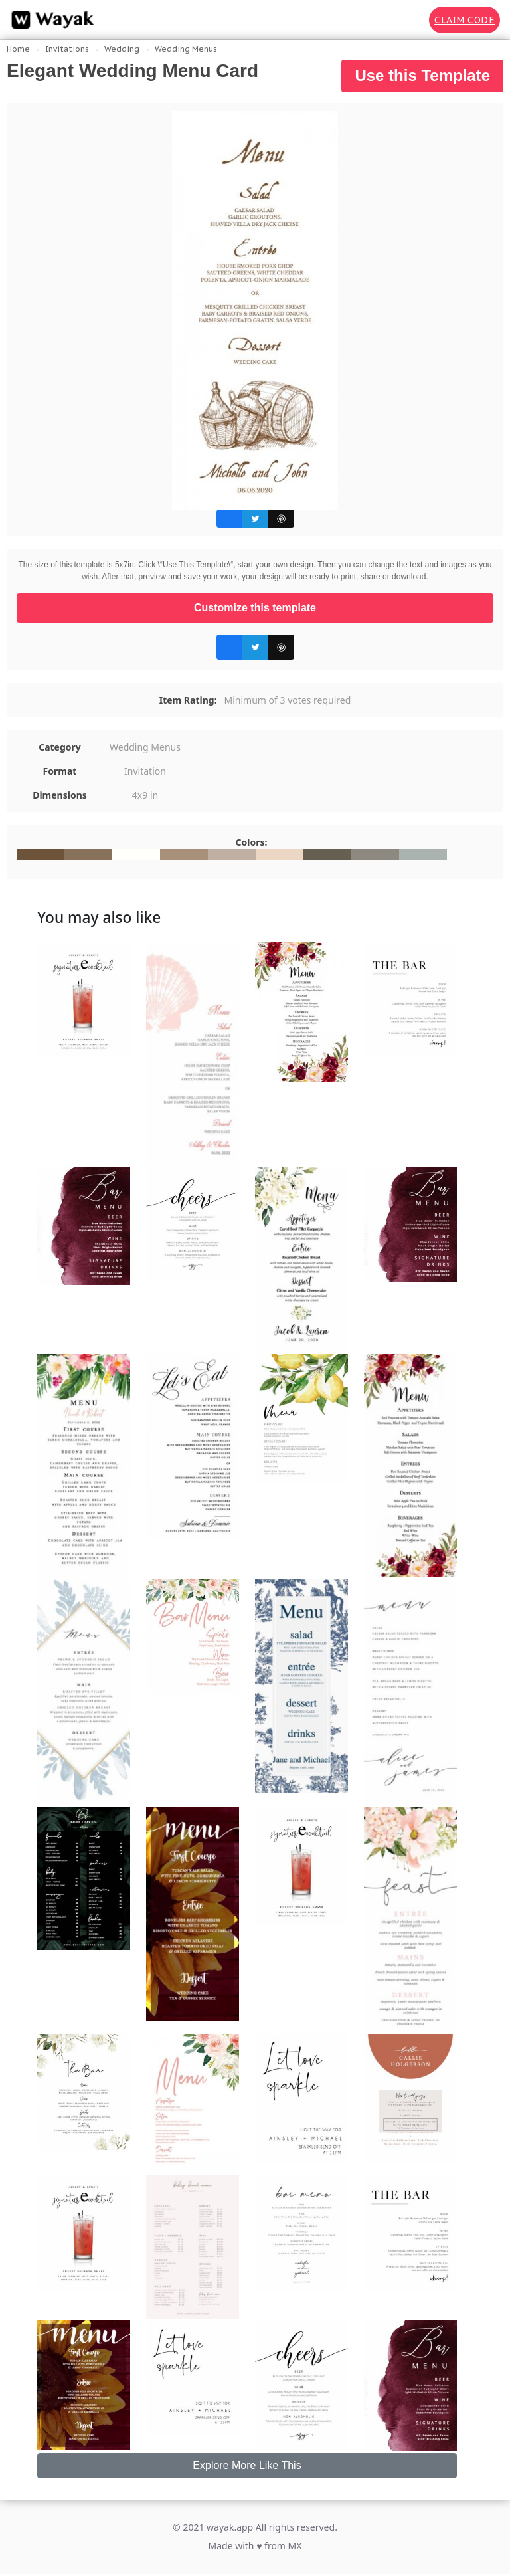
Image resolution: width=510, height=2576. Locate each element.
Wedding (121, 49)
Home (18, 49)
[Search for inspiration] (409, 20)
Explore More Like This (247, 2465)
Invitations (67, 49)
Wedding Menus (186, 49)
